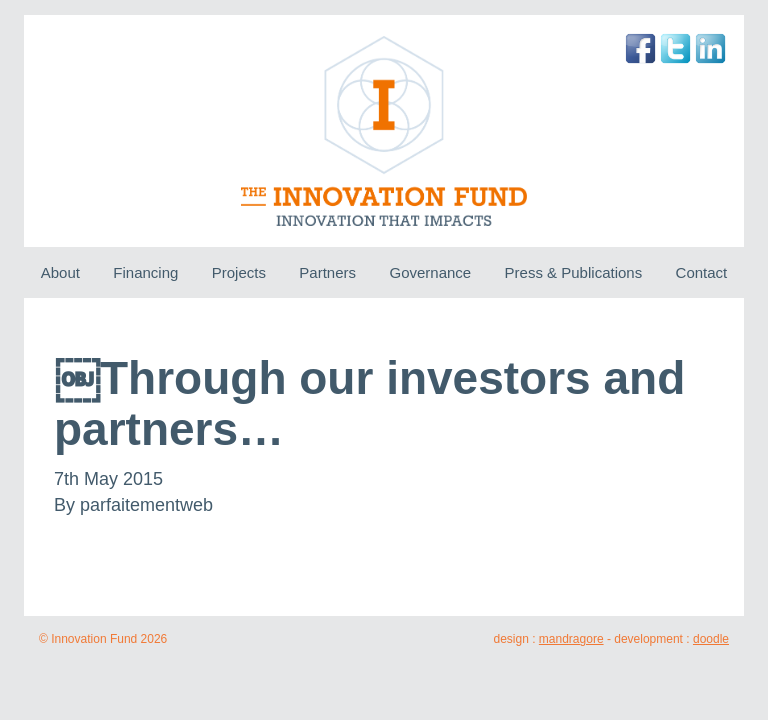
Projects (239, 272)
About (60, 272)
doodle (711, 639)
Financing (145, 272)
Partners (327, 272)
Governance (430, 272)
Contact (702, 272)
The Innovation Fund (384, 131)
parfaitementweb (146, 505)
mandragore (571, 639)
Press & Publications (574, 272)
